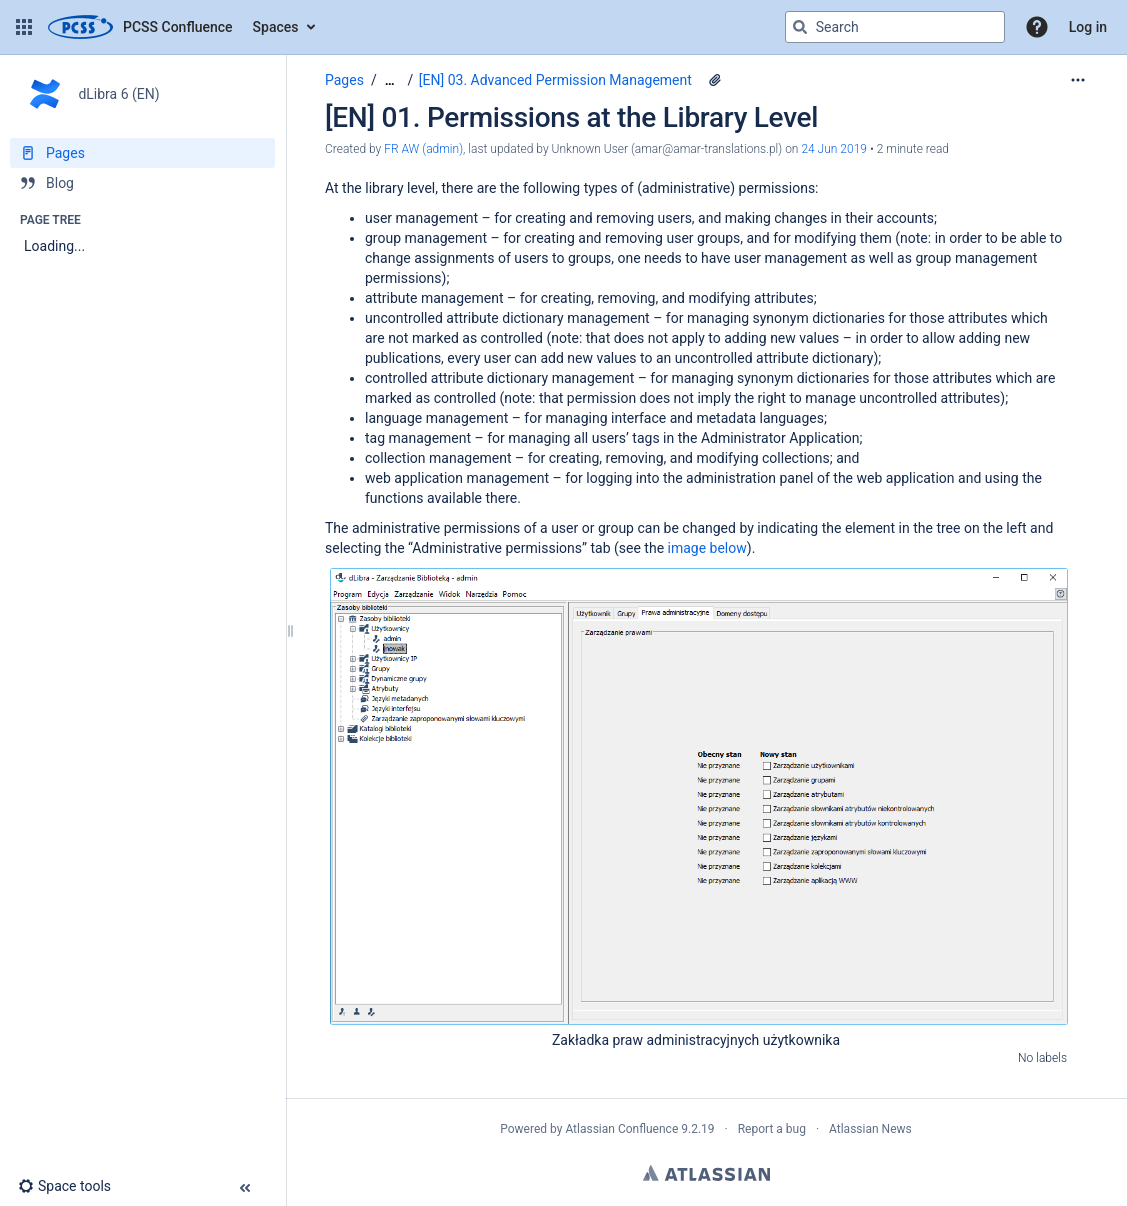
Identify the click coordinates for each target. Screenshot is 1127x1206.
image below (707, 548)
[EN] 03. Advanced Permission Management (555, 80)
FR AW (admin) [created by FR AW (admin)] (423, 149)
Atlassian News (870, 1129)
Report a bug (772, 1129)
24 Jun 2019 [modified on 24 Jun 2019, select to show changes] (834, 149)
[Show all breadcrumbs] (390, 80)
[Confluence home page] (140, 27)
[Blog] (142, 183)
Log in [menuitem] (1088, 27)
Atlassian (706, 1173)
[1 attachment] (715, 80)
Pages (344, 80)
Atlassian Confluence (621, 1129)
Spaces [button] (276, 27)
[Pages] (142, 153)
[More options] (1078, 80)
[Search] (800, 27)
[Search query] (895, 27)
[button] (24, 27)
